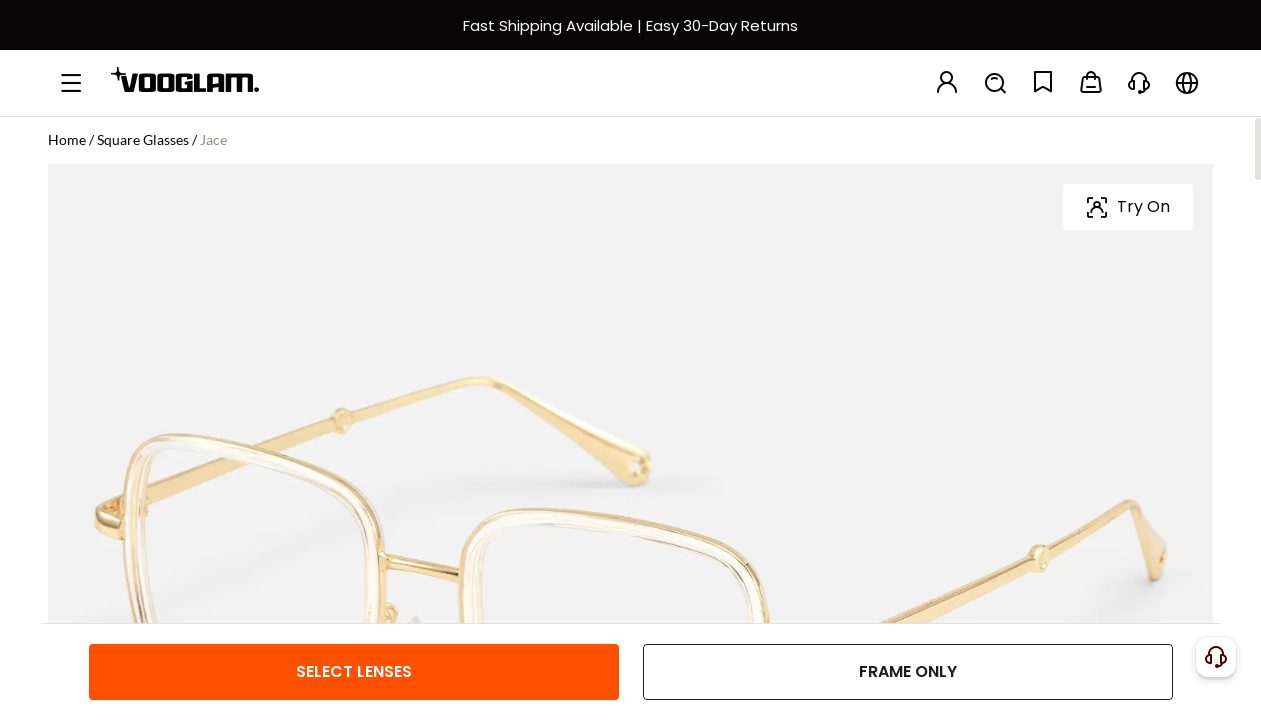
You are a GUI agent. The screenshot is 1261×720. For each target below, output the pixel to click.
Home (67, 139)
